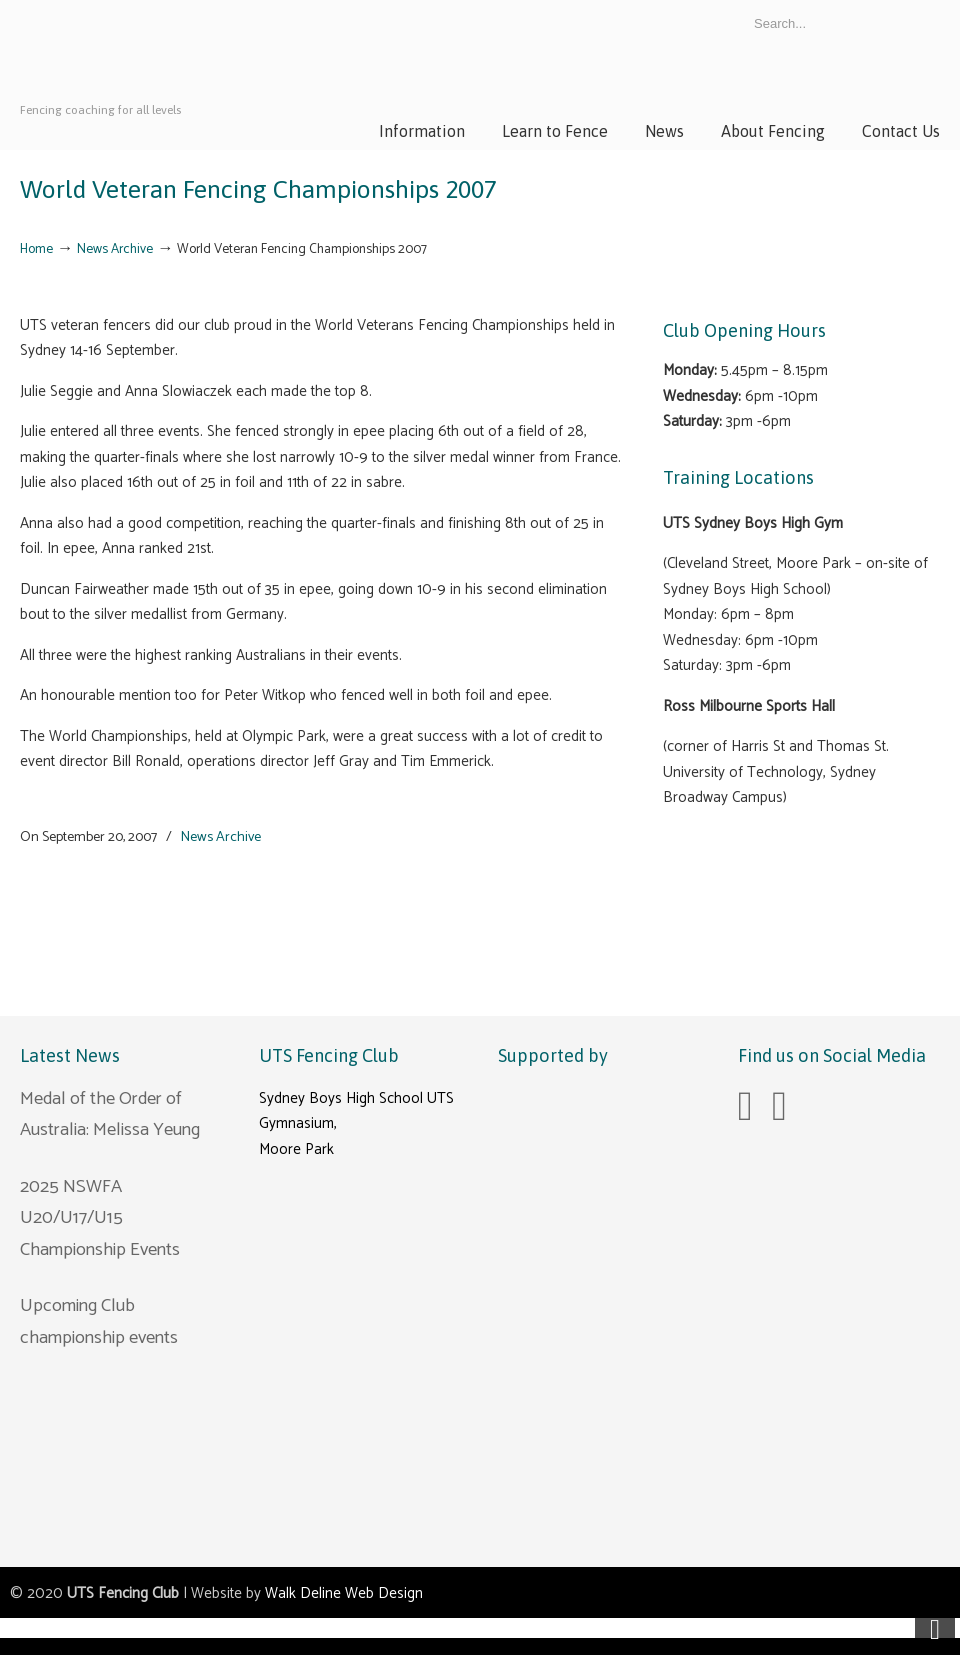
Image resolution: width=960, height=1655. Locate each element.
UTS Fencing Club (170, 69)
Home (36, 249)
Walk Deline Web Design (344, 1593)
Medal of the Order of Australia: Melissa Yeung (110, 1115)
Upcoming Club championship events (99, 1322)
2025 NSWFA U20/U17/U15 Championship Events (100, 1218)
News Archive (115, 249)
